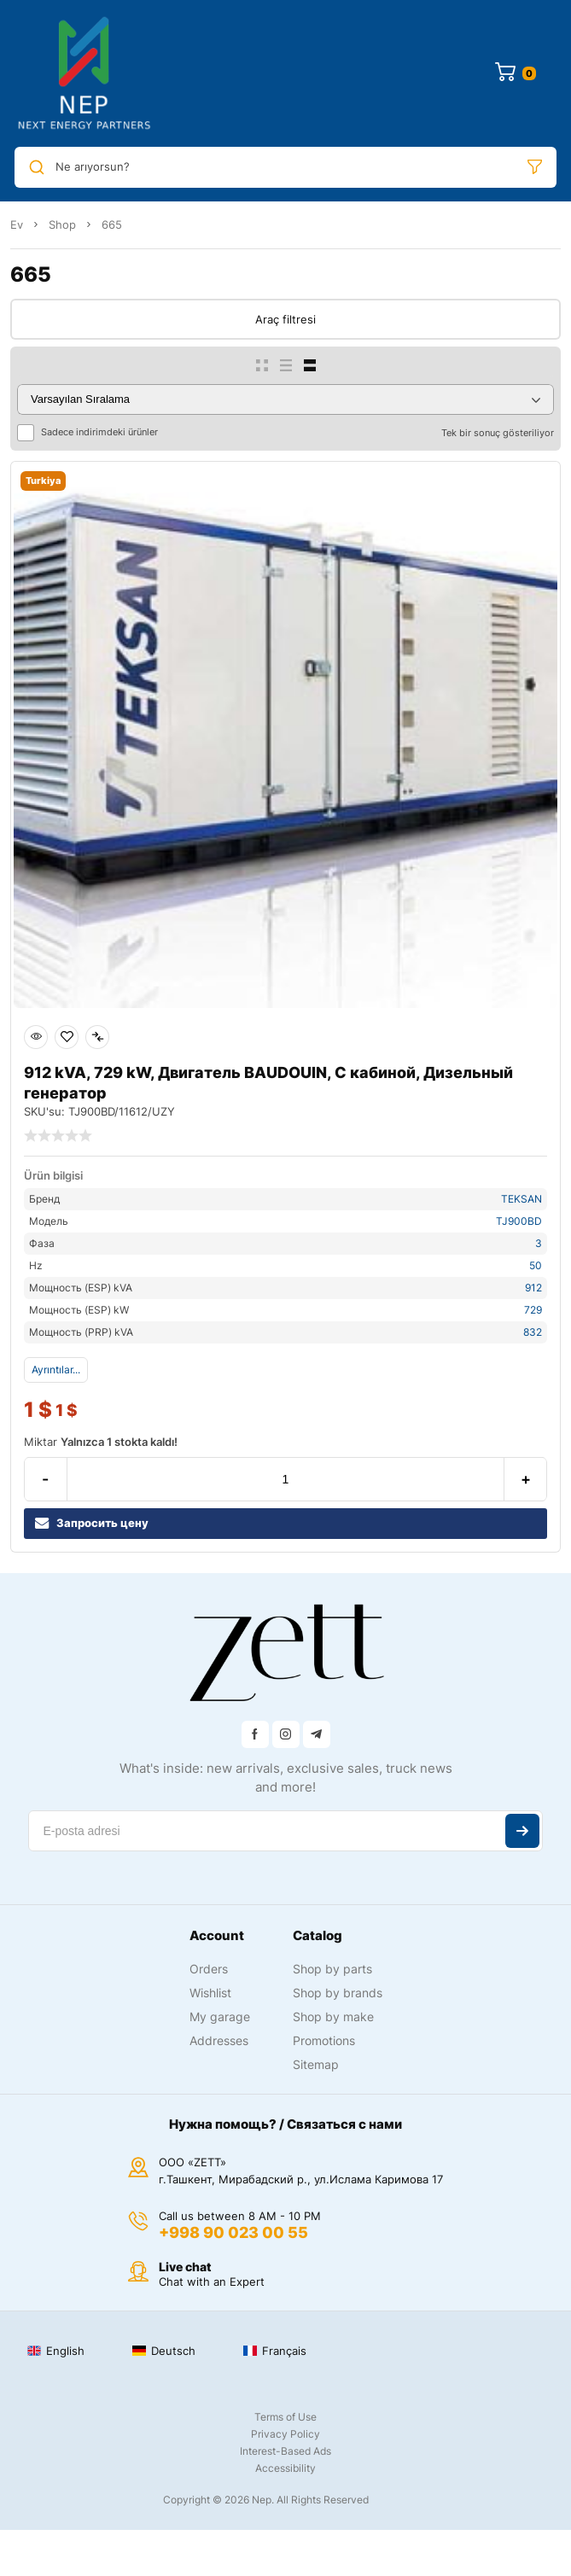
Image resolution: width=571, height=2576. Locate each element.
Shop (62, 224)
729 (533, 1309)
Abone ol (522, 1831)
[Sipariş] (285, 399)
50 (535, 1265)
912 (533, 1287)
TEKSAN (521, 1198)
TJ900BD (519, 1221)
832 (532, 1332)
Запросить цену (92, 1523)
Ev (16, 224)
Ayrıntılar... (56, 1369)
